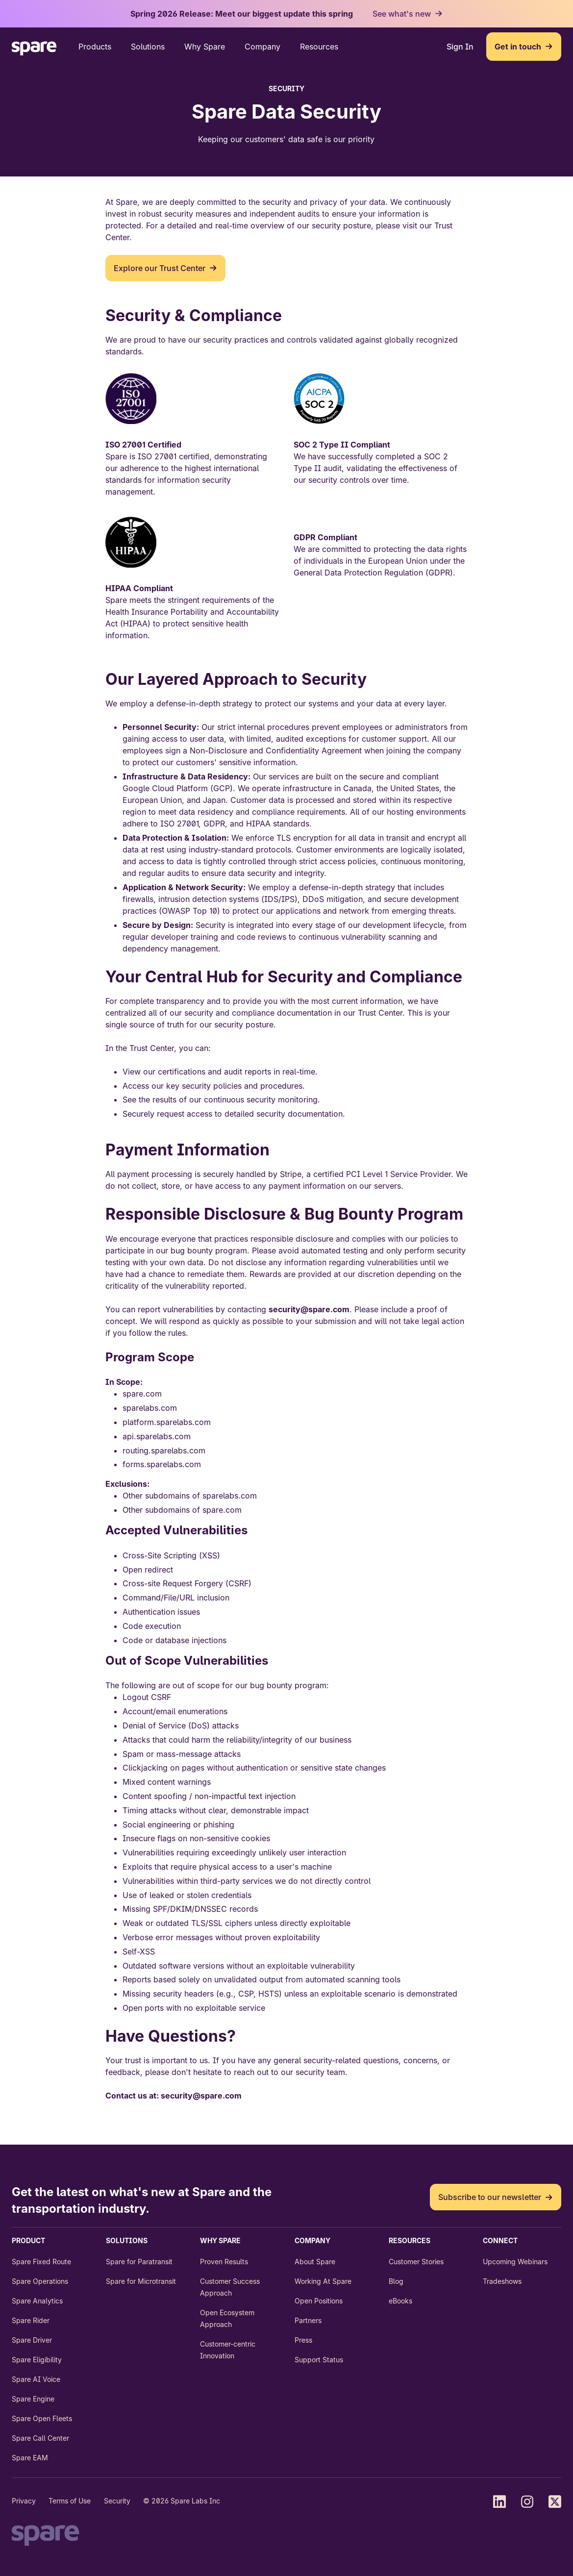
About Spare (315, 2261)
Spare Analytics (37, 2301)
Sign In (460, 46)
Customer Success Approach (230, 2287)
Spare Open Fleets (42, 2418)
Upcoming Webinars (515, 2261)
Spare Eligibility (37, 2359)
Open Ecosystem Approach (227, 2318)
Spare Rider (31, 2320)
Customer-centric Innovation (227, 2350)
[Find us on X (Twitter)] (554, 2501)
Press (303, 2340)
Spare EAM (30, 2457)
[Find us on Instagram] (527, 2501)
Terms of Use (70, 2501)
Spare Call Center (40, 2438)
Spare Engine (33, 2399)
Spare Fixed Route (41, 2261)
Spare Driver (32, 2340)
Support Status (319, 2359)
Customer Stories (416, 2261)
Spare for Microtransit (141, 2281)
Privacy (24, 2501)
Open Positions (319, 2301)
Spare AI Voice (36, 2379)
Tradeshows (502, 2281)
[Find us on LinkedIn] (499, 2501)
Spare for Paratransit (139, 2261)
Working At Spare (323, 2281)
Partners (308, 2320)
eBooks (400, 2301)
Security (117, 2501)
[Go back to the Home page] (34, 50)
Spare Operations (40, 2281)
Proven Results (224, 2261)
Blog (396, 2281)
